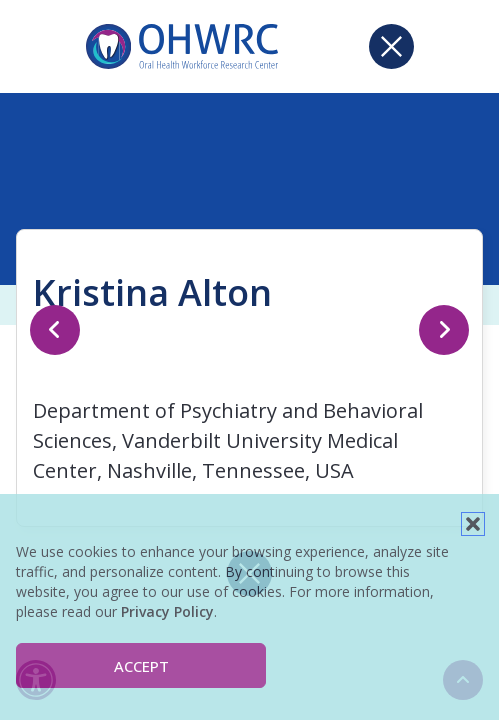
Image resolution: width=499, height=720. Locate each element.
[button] (473, 524)
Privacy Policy (167, 611)
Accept (141, 666)
